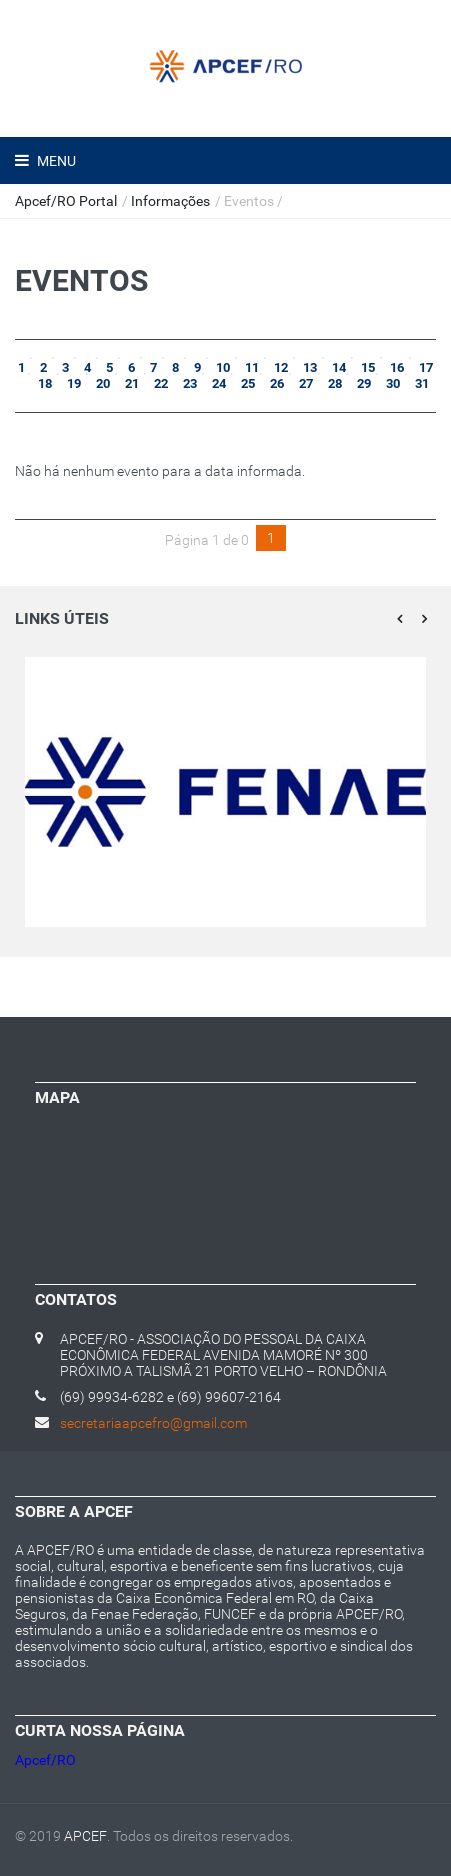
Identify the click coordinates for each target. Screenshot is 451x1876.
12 (279, 367)
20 (101, 383)
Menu (55, 161)
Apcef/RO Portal (66, 201)
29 (362, 383)
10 (221, 367)
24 (217, 383)
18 (43, 383)
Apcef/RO (45, 1760)
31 (420, 383)
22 (159, 383)
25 (246, 383)
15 (366, 367)
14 (337, 367)
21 (130, 383)
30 (391, 383)
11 (250, 367)
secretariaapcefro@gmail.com (153, 1423)
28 (333, 383)
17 (424, 367)
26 (275, 383)
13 (308, 367)
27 (304, 383)
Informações (170, 201)
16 (395, 367)
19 (72, 383)
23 (188, 383)
